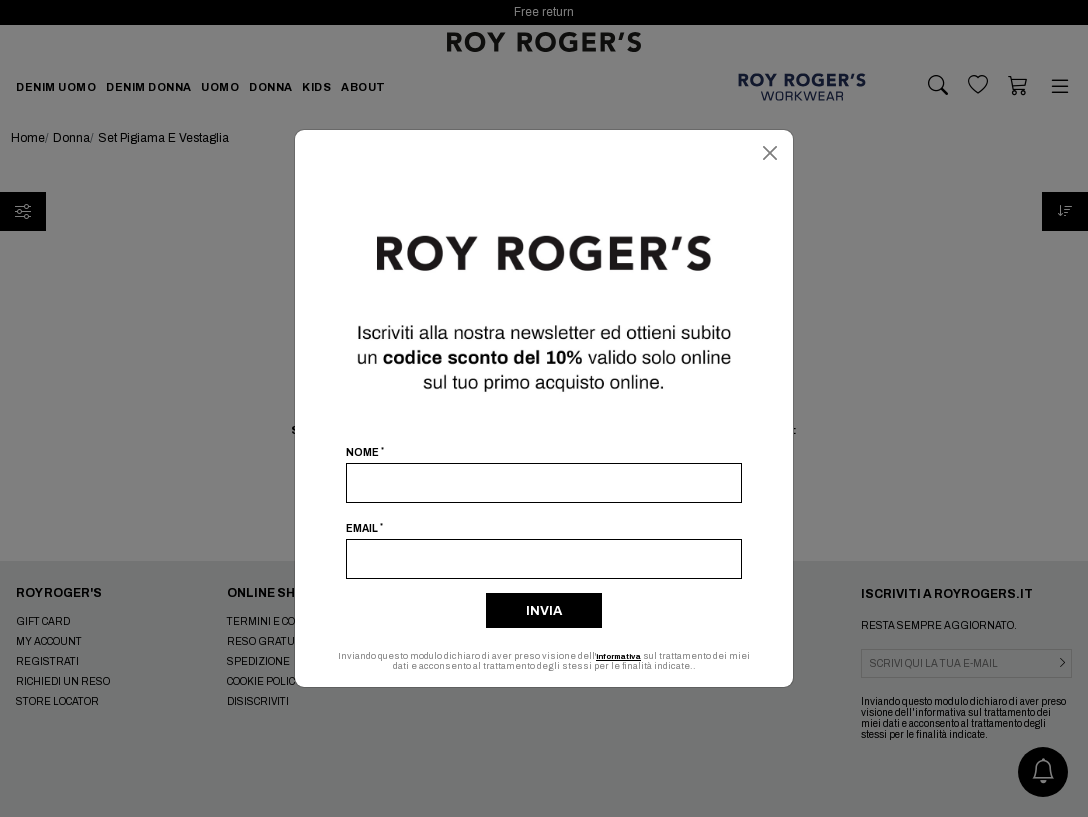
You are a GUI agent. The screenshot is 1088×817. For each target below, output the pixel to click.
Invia (544, 611)
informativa (630, 656)
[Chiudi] (770, 153)
